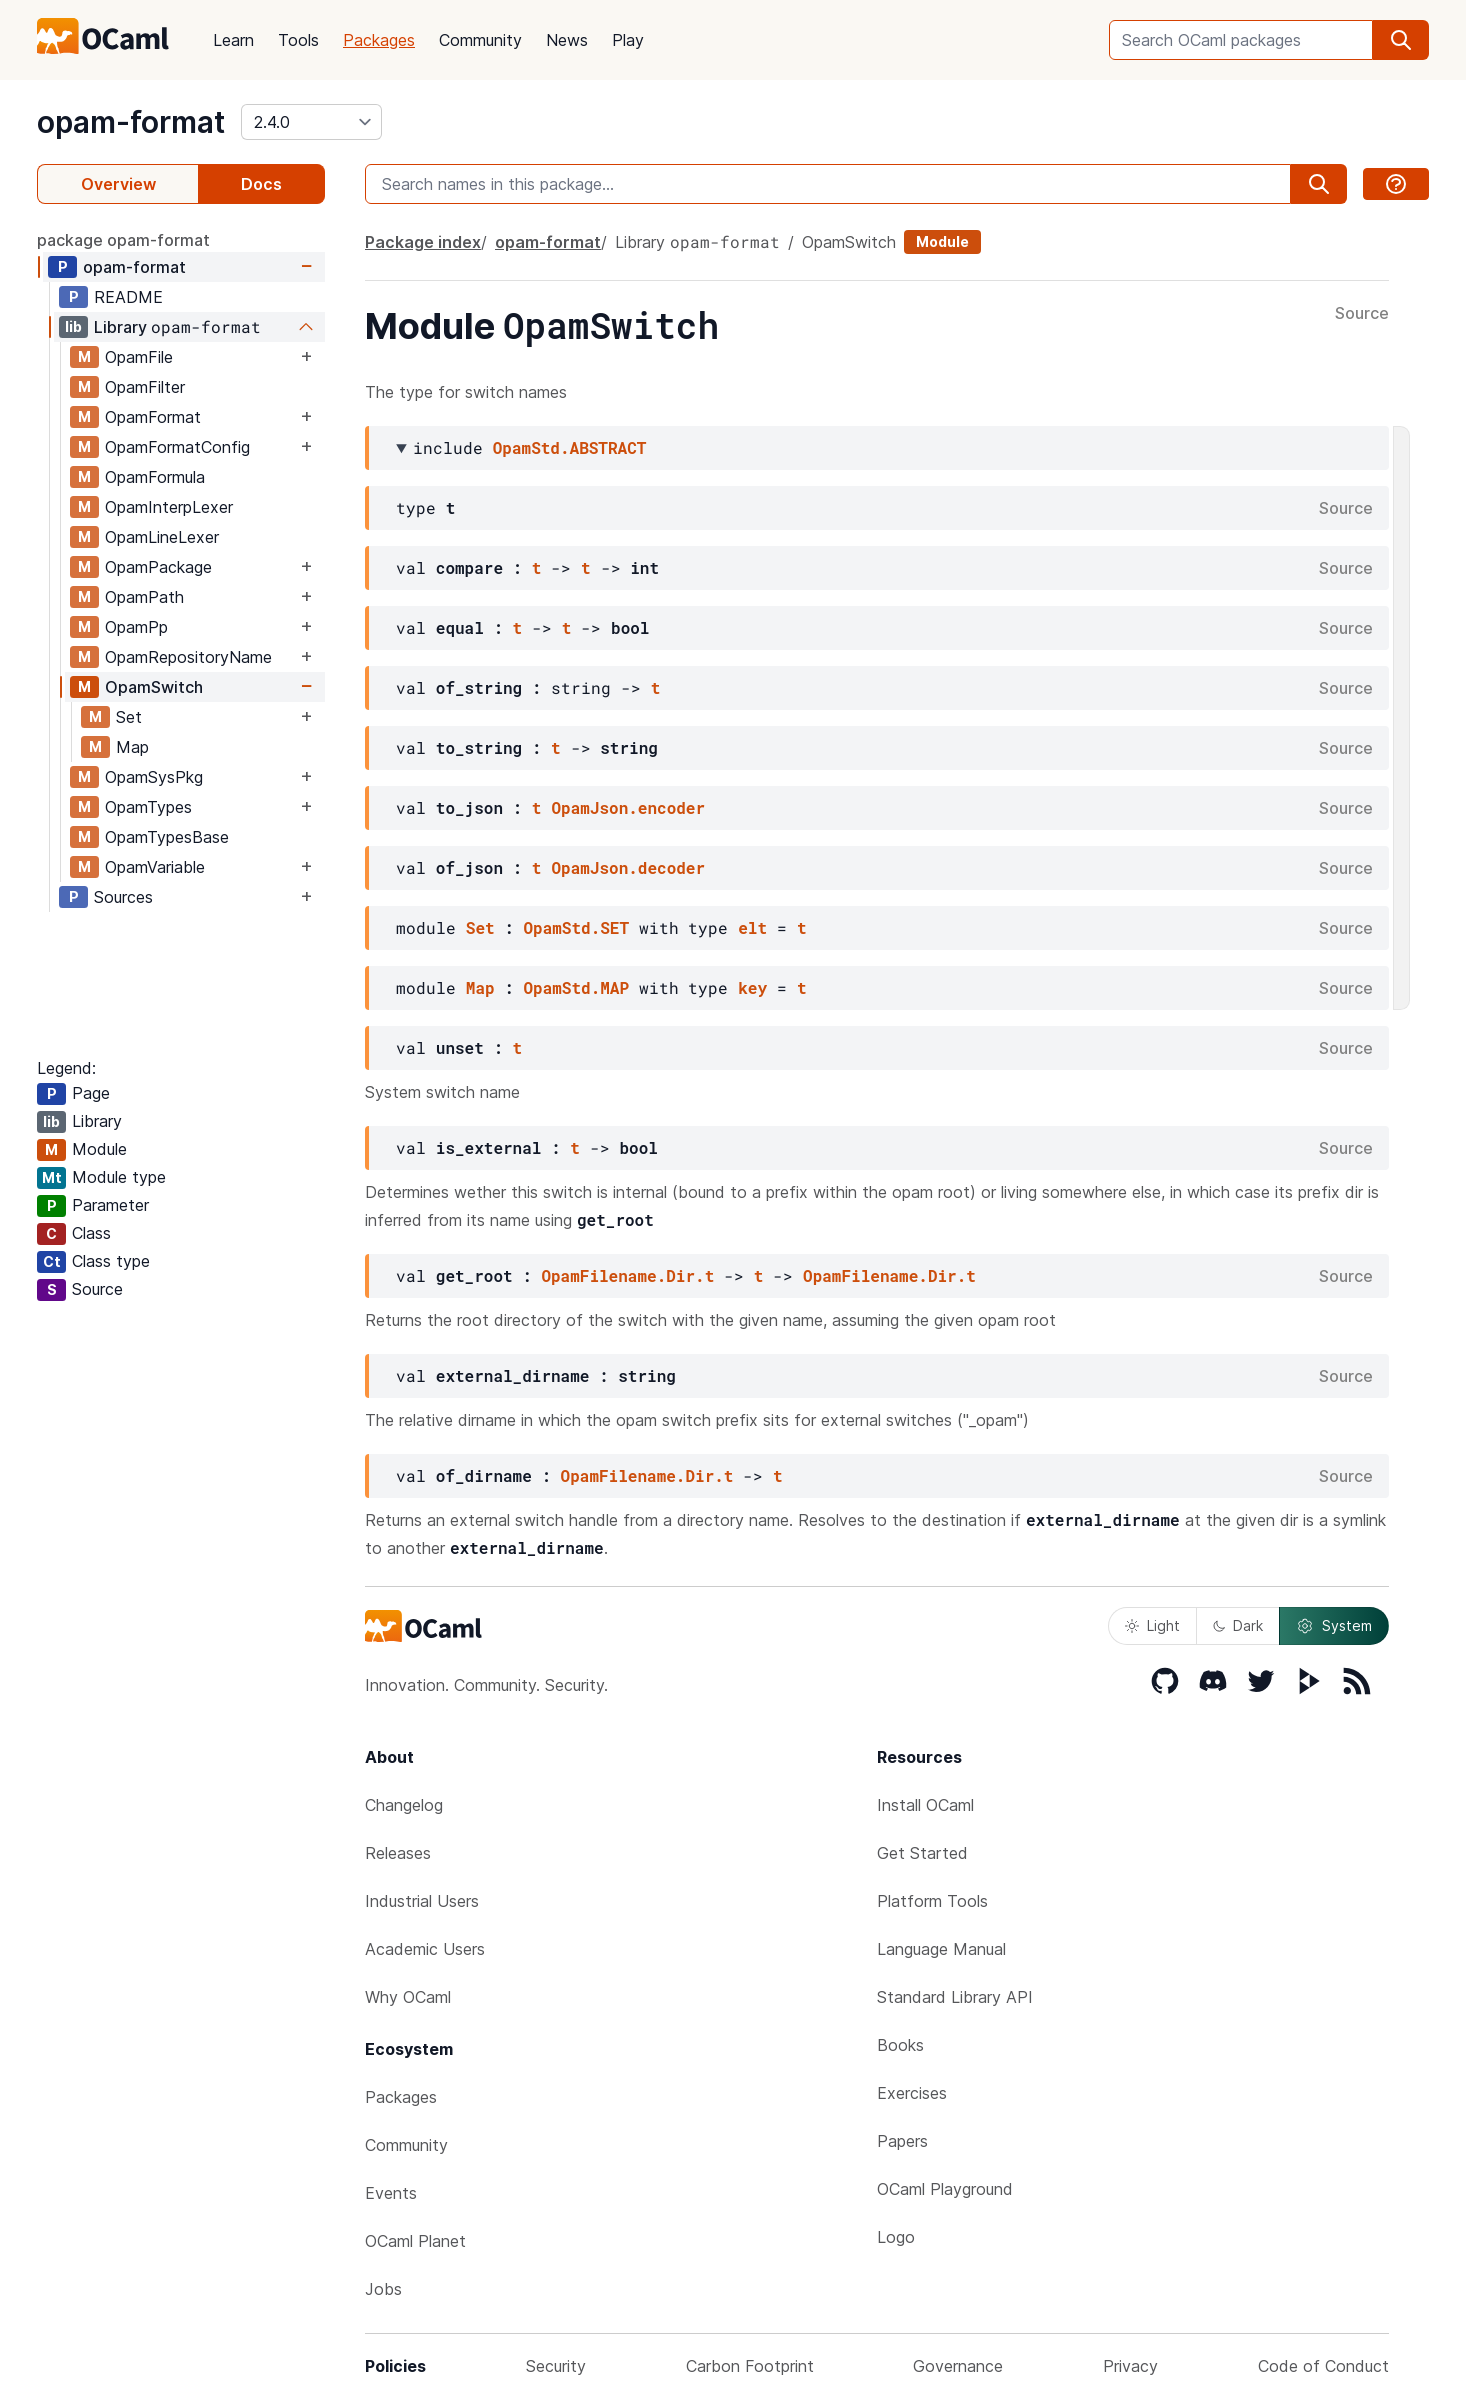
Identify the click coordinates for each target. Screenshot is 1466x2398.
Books (900, 2045)
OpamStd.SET (576, 927)
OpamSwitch (154, 687)
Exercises (912, 2093)
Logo (896, 2237)
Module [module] (942, 241)
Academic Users (425, 1949)
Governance (958, 2366)
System (1334, 1626)
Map (132, 747)
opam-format (131, 122)
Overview (118, 184)
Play (628, 40)
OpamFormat (153, 417)
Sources (123, 897)
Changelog (404, 1805)
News (567, 40)
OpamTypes (148, 807)
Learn (233, 40)
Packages (379, 40)
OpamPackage (158, 567)
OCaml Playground (945, 2189)
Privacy (1130, 2366)
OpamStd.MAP (576, 987)
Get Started (922, 1853)
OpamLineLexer (162, 537)
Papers (902, 2141)
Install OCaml (925, 1805)
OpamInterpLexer (169, 507)
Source (1362, 314)
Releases (398, 1853)
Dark (1238, 1625)
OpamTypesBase (167, 837)
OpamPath (144, 597)
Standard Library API (955, 1997)
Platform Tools (932, 1901)
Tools (298, 40)
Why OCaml (408, 1997)
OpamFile (139, 357)
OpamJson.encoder (628, 807)
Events (391, 2193)
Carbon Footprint (750, 2366)
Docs (261, 184)
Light (1152, 1625)
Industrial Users (422, 1901)
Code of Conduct (1323, 2366)
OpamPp (136, 627)
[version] (311, 122)
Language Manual (941, 1949)
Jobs (383, 2289)
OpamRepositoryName (188, 657)
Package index (423, 242)
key (752, 987)
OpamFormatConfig (177, 447)
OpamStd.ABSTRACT (570, 447)
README (128, 297)
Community (480, 40)
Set (129, 717)
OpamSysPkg (154, 777)
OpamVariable (155, 867)
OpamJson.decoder (628, 867)
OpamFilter (145, 387)
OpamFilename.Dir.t (627, 1275)
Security (556, 2366)
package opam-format (123, 240)
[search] (1401, 40)
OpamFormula (155, 477)
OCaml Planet (415, 2241)
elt (752, 927)
